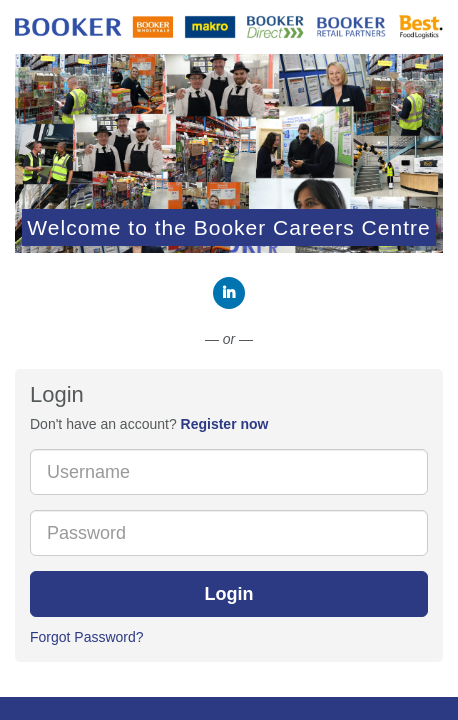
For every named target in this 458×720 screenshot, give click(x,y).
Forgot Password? (87, 637)
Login (229, 594)
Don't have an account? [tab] (149, 424)
